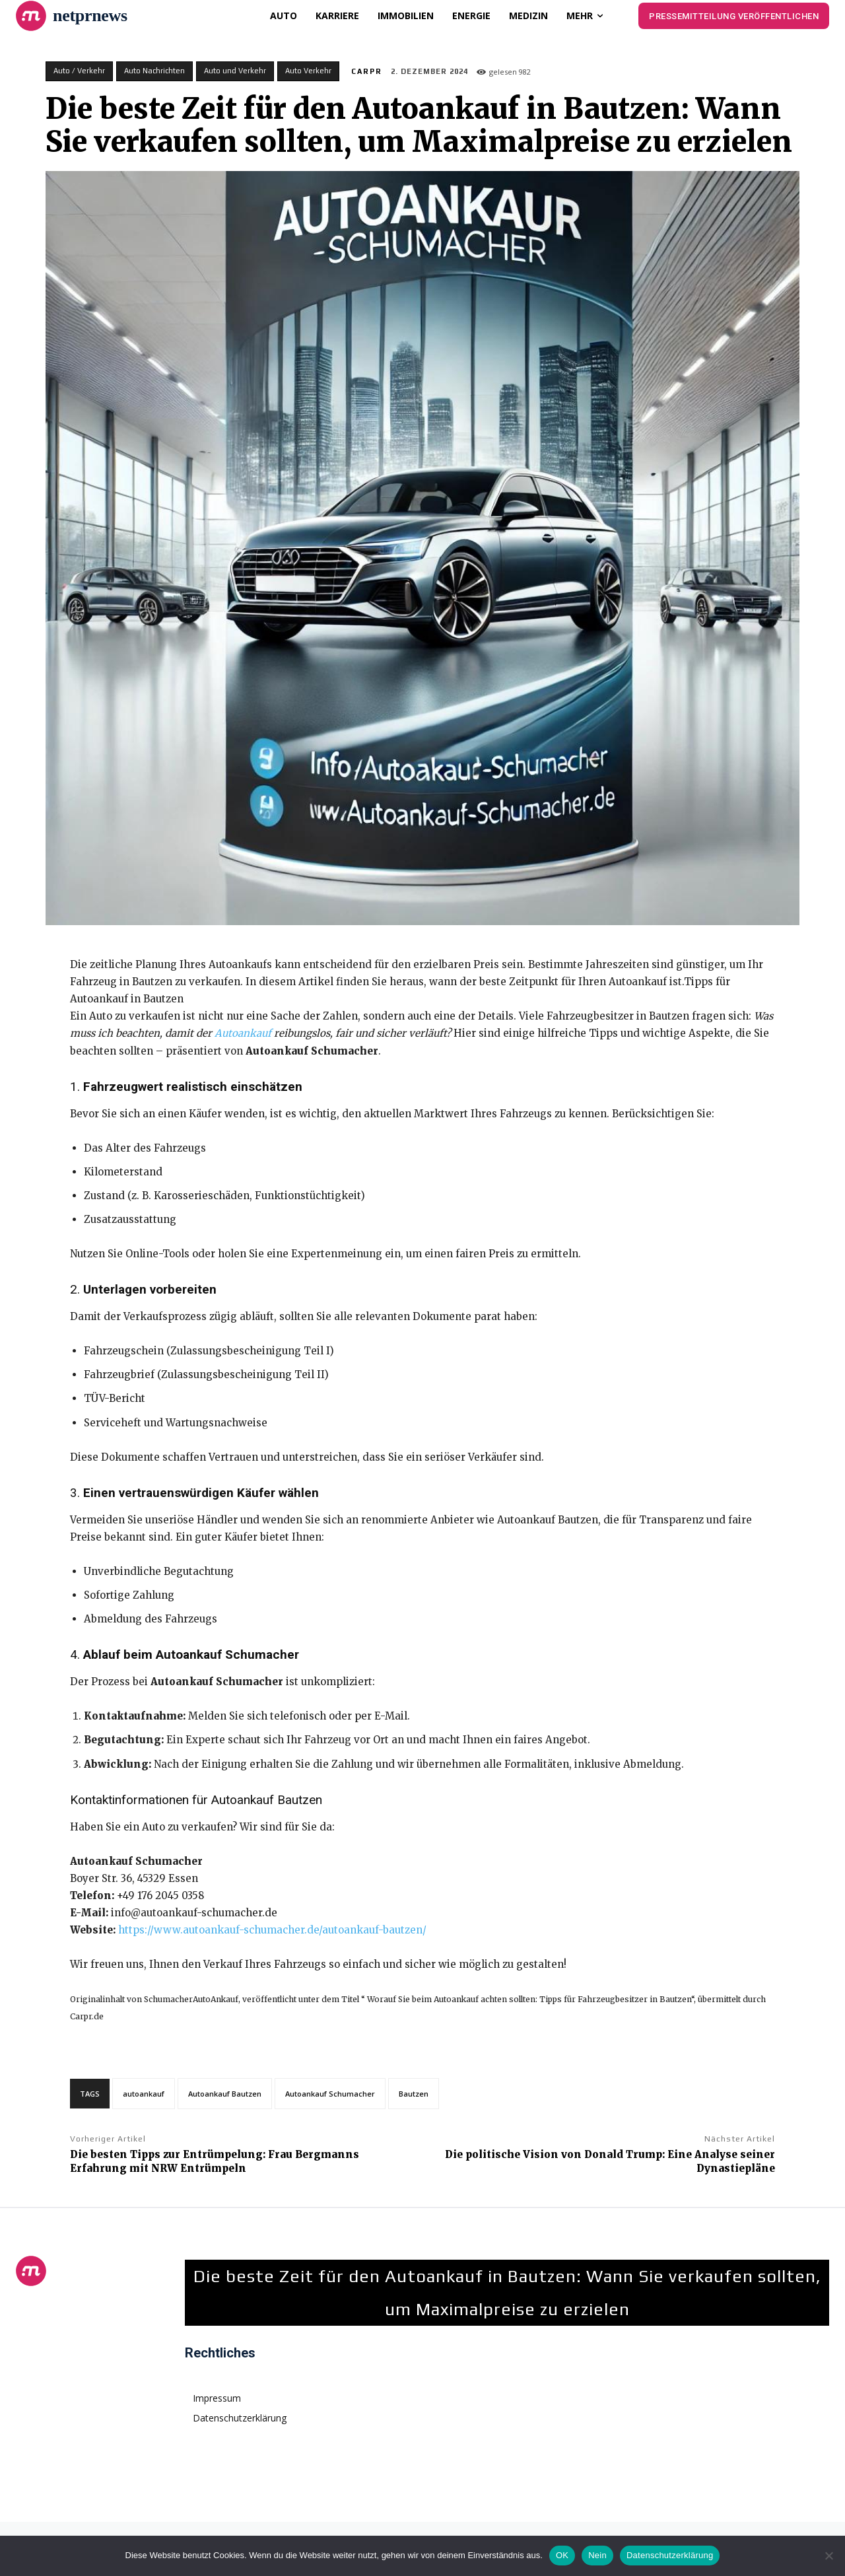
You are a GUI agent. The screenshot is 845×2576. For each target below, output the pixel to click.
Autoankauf (243, 1033)
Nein (597, 2555)
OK (562, 2555)
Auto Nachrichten (154, 71)
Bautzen (413, 2094)
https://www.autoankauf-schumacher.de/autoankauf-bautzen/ (272, 1930)
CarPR (366, 71)
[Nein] (828, 2555)
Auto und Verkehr (235, 71)
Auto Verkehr (308, 71)
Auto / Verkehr (79, 71)
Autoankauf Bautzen (224, 2094)
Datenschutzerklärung (669, 2555)
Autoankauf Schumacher (330, 2094)
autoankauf (143, 2094)
